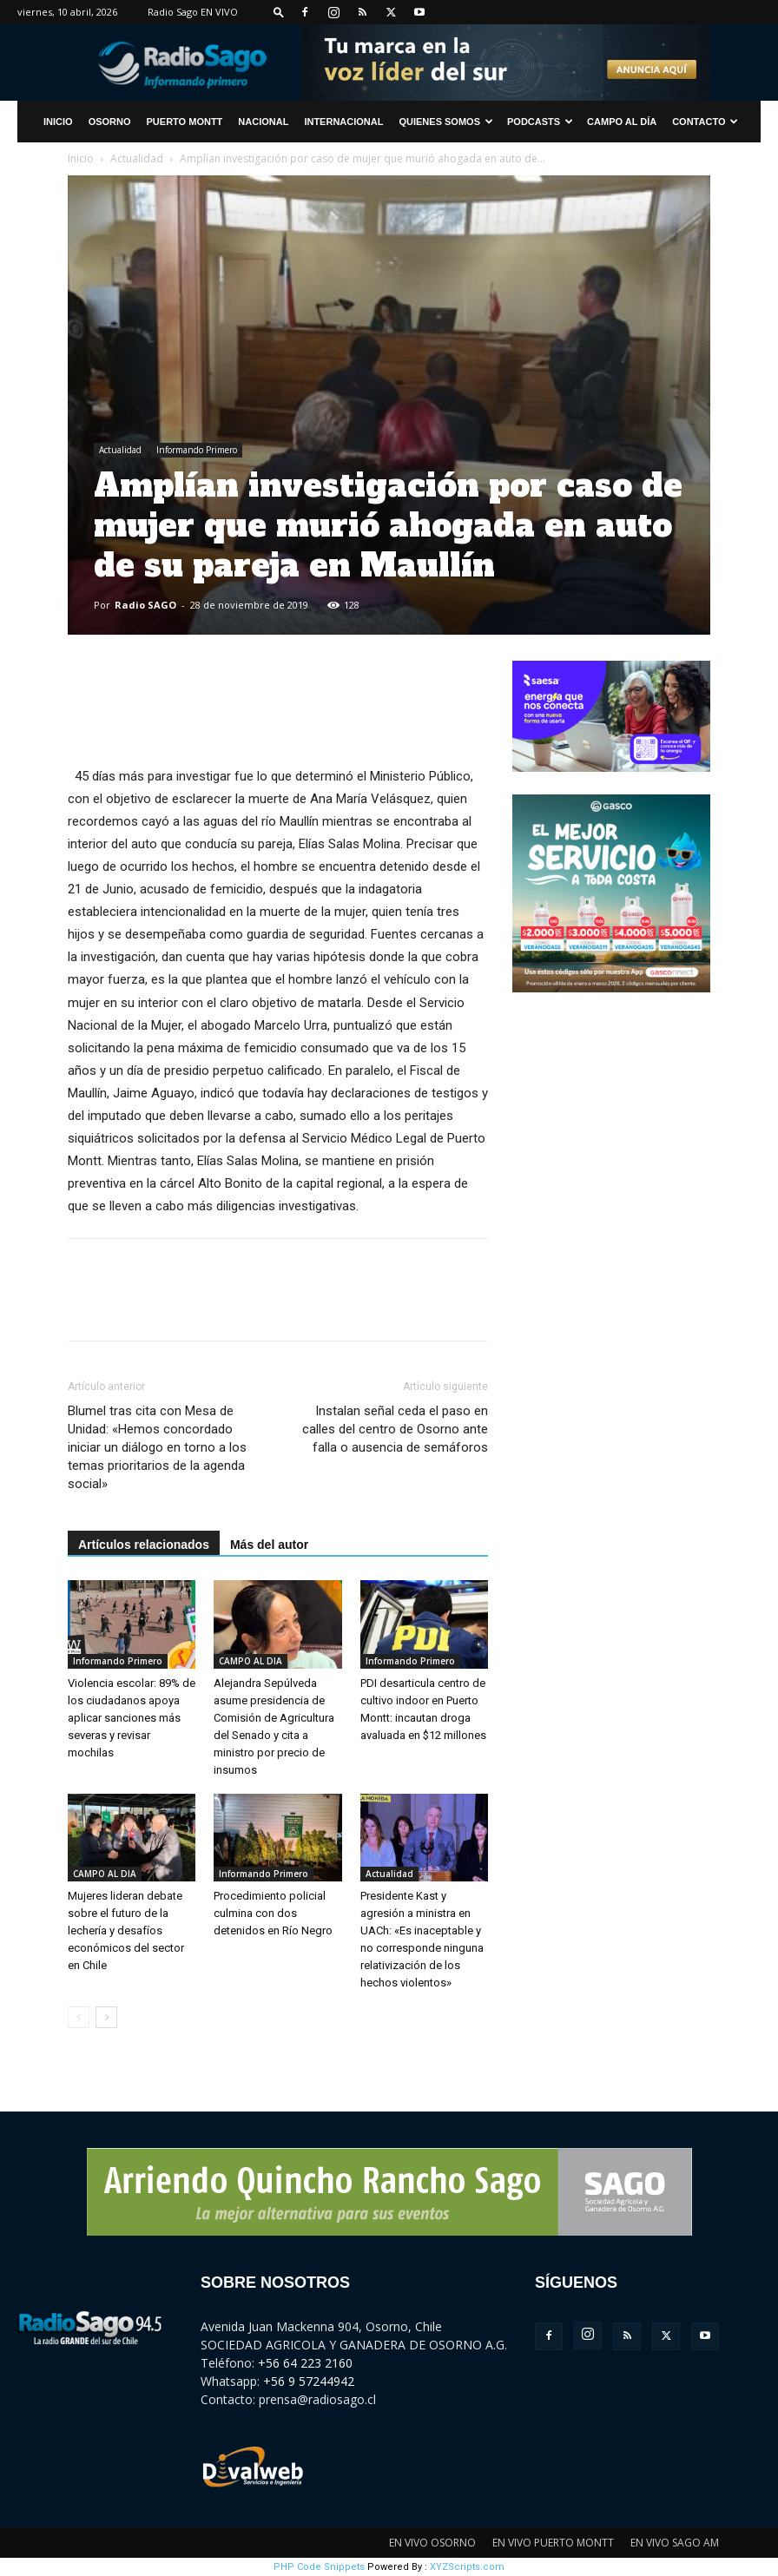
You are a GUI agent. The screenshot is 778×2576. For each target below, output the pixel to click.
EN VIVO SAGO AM (674, 2542)
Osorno (110, 121)
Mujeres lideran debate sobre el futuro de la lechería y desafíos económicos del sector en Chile (126, 1930)
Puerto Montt (185, 121)
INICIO (58, 121)
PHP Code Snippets (319, 2567)
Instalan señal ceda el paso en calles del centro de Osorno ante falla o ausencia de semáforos (395, 1429)
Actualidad (136, 158)
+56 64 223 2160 (305, 2363)
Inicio (81, 158)
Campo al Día (621, 121)
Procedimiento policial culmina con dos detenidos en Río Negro (273, 1913)
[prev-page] (78, 2017)
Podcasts (540, 121)
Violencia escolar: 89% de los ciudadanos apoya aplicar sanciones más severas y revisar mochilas (131, 1718)
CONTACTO (705, 121)
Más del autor (269, 1545)
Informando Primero (196, 450)
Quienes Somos (446, 121)
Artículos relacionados (143, 1545)
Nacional (263, 121)
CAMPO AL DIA (250, 1661)
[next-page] (106, 2017)
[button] (279, 11)
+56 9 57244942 (308, 2381)
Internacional (343, 121)
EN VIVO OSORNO (432, 2542)
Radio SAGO (145, 604)
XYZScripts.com (467, 2567)
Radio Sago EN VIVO (193, 11)
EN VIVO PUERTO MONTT (553, 2542)
